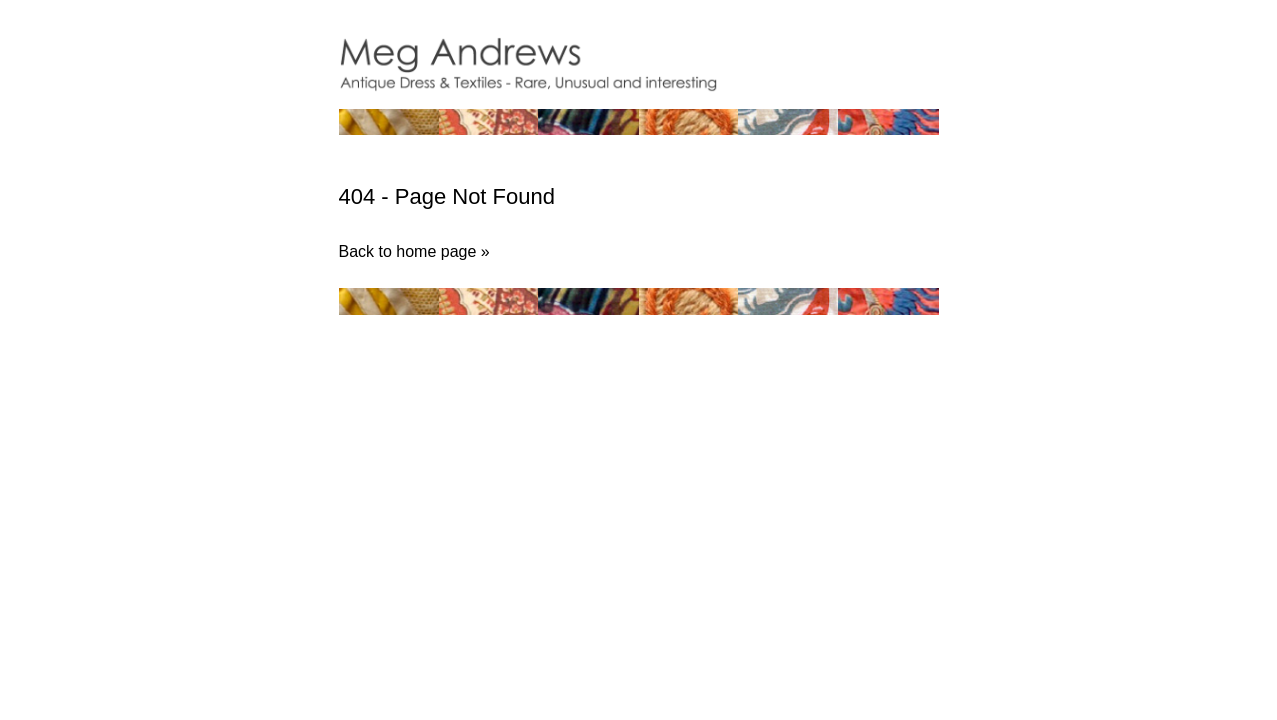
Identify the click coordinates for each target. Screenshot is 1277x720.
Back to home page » (414, 251)
